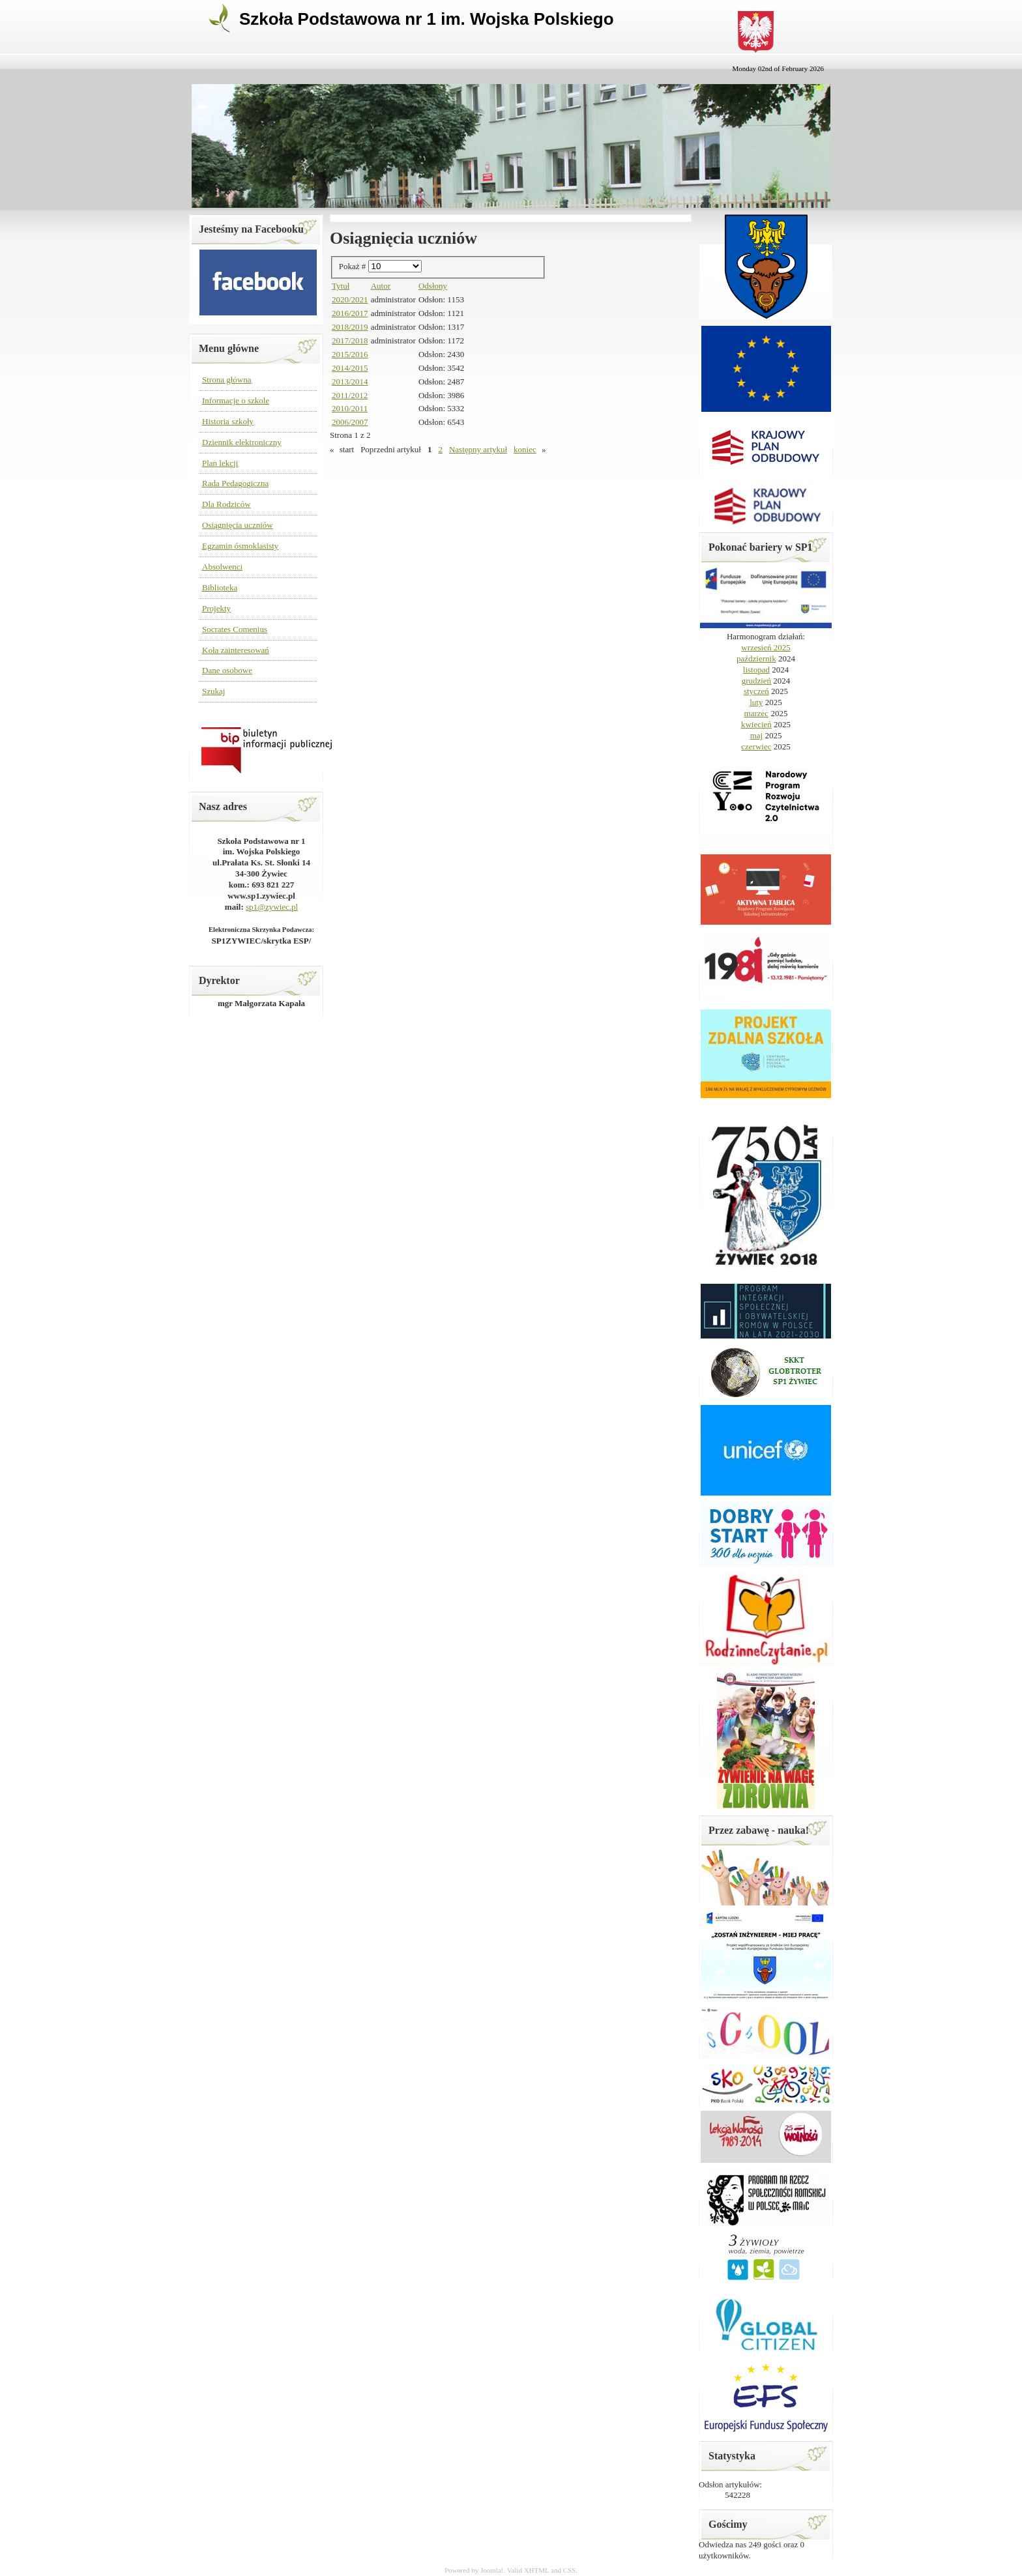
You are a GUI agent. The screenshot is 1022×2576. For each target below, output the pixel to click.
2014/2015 (350, 368)
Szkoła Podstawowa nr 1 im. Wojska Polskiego (426, 18)
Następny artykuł (478, 449)
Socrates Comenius (234, 629)
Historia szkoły (228, 421)
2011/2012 (350, 395)
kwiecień (756, 724)
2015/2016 (350, 354)
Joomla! (491, 2570)
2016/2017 (350, 313)
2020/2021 (350, 299)
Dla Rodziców (226, 504)
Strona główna (226, 379)
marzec (756, 713)
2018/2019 (350, 327)
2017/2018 (350, 340)
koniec (525, 449)
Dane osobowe (227, 670)
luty (756, 702)
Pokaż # (353, 266)
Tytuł (340, 286)
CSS (569, 2570)
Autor (380, 286)
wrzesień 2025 (765, 647)
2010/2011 (350, 408)
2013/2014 (350, 381)
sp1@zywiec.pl (272, 907)
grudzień (756, 681)
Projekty (216, 608)
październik (756, 658)
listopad (756, 669)
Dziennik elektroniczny (242, 442)
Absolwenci (222, 567)
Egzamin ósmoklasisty (240, 546)
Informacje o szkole (235, 400)
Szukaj (213, 691)
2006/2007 (350, 422)
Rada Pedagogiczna (235, 483)
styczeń (756, 691)
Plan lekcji (220, 463)
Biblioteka (219, 587)
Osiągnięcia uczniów (237, 525)
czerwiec (756, 746)
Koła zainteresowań (235, 650)
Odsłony (432, 286)
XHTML (536, 2570)
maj (756, 735)
